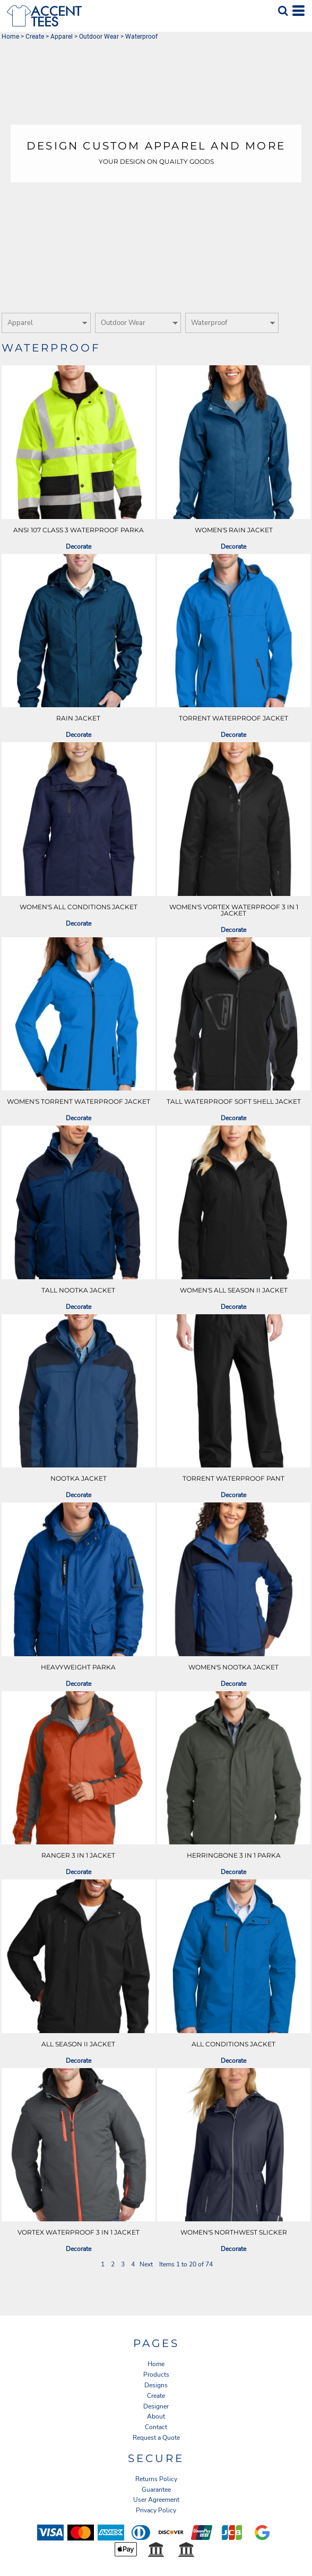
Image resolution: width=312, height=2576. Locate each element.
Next (146, 2264)
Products (156, 2374)
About (156, 2416)
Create (34, 36)
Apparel (61, 36)
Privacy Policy (156, 2510)
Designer (156, 2406)
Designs (156, 2385)
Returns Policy (156, 2479)
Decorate (78, 546)
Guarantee (156, 2489)
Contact (156, 2427)
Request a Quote (156, 2437)
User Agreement (156, 2499)
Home (10, 36)
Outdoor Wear (99, 36)
